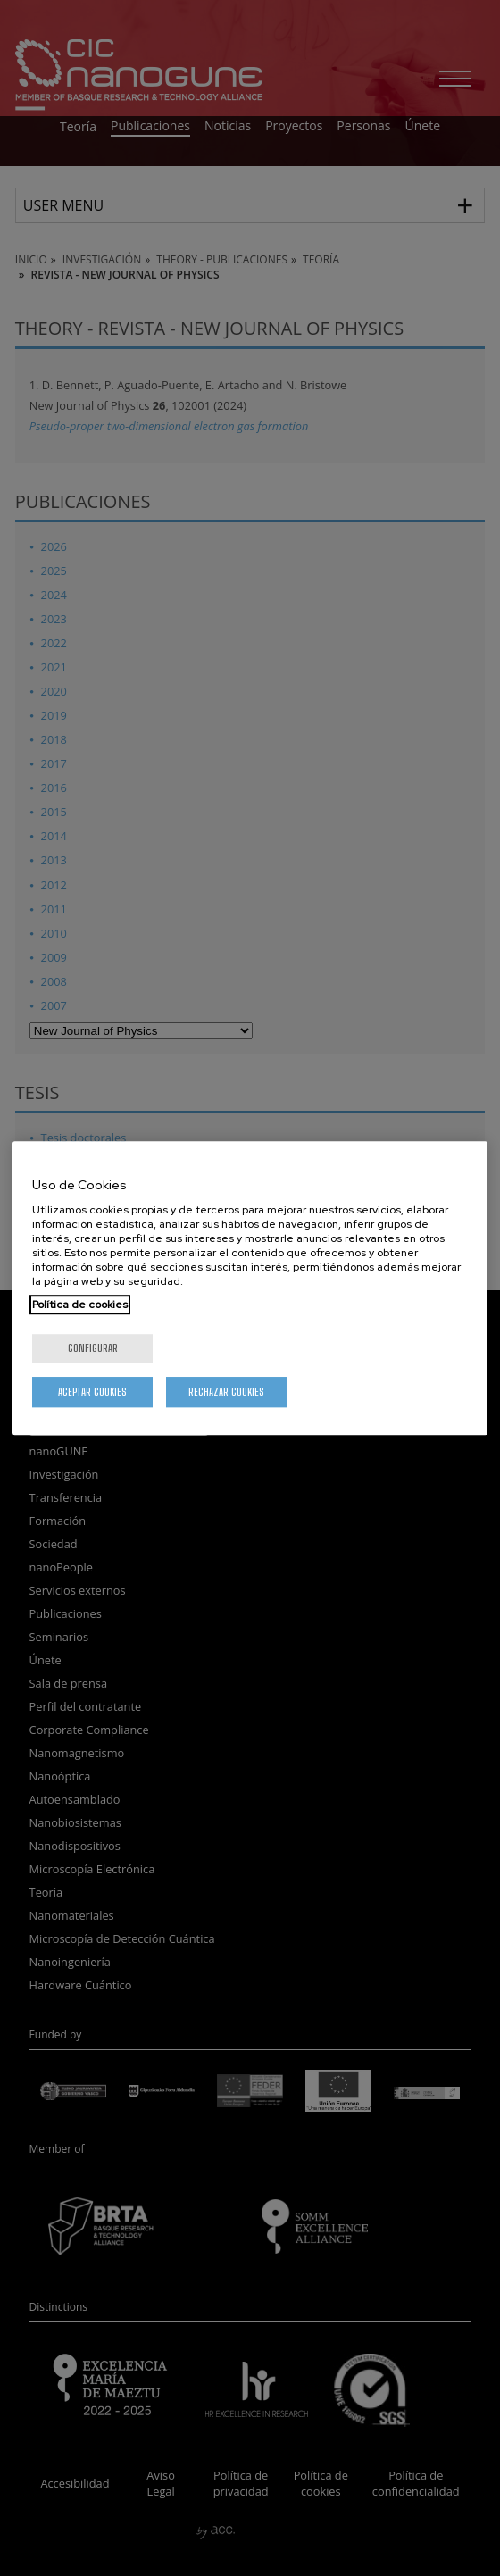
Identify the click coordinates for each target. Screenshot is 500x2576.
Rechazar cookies (226, 1391)
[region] (250, 1288)
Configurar (93, 1348)
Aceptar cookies (92, 1391)
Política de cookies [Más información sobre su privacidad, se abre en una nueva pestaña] (80, 1304)
